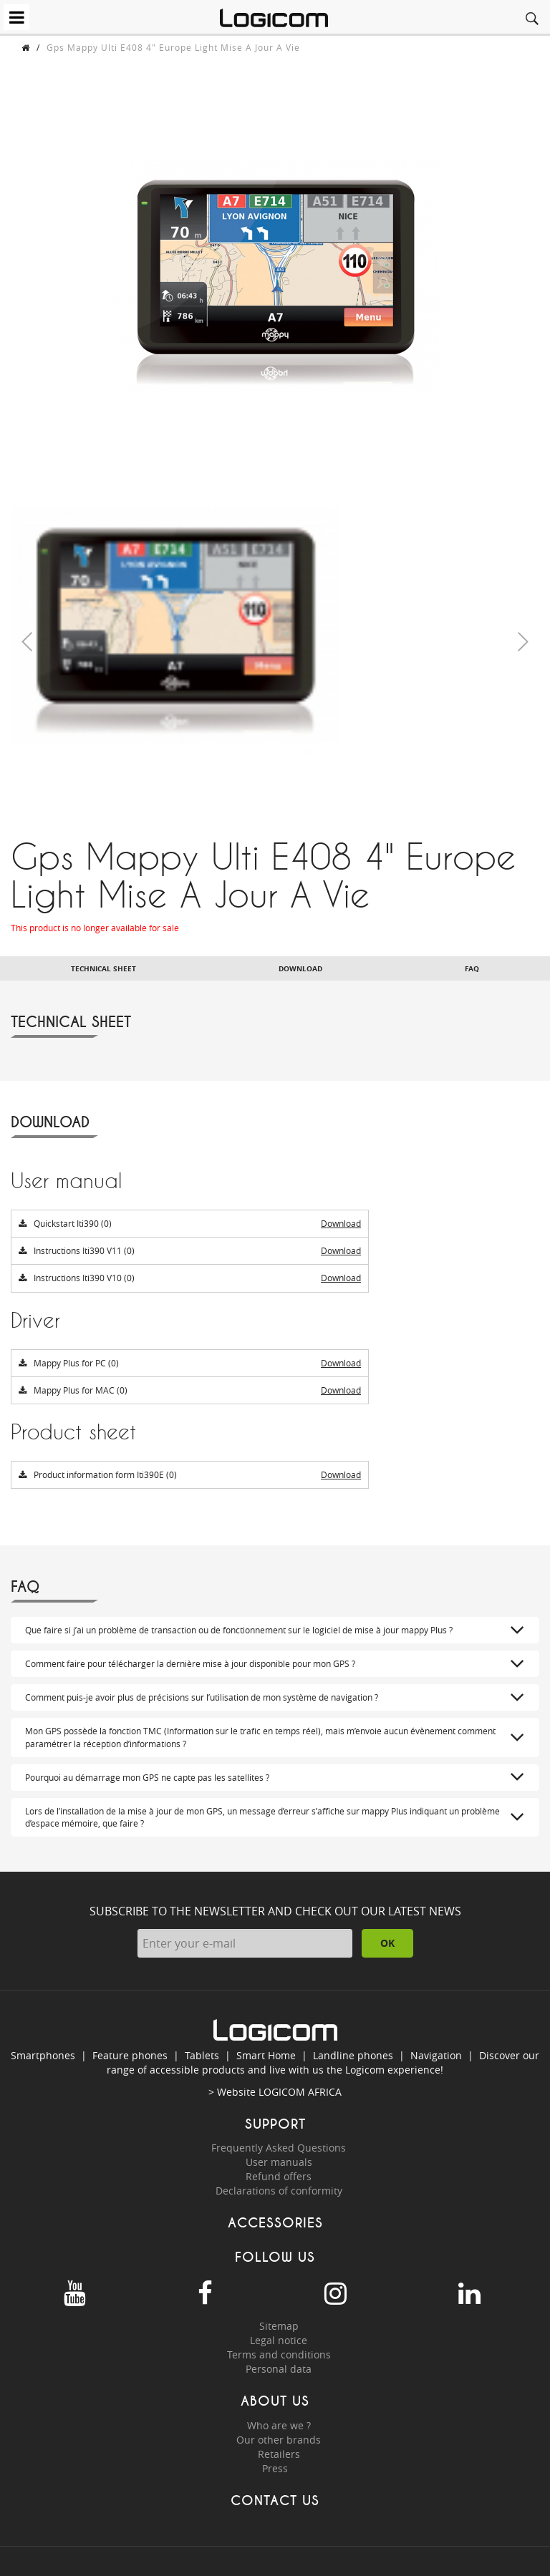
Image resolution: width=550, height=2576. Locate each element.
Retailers (279, 2454)
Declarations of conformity (279, 2190)
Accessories (275, 2223)
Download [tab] (300, 968)
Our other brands (278, 2439)
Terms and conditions (279, 2354)
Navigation (436, 2055)
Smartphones (43, 2055)
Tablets (202, 2055)
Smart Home (266, 2055)
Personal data (279, 2369)
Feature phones (130, 2055)
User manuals (279, 2162)
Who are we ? (279, 2425)
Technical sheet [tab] (103, 968)
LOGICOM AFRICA (300, 2092)
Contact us (275, 2500)
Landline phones (353, 2055)
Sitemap (279, 2326)
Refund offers (279, 2176)
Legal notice (278, 2340)
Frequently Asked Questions (278, 2147)
